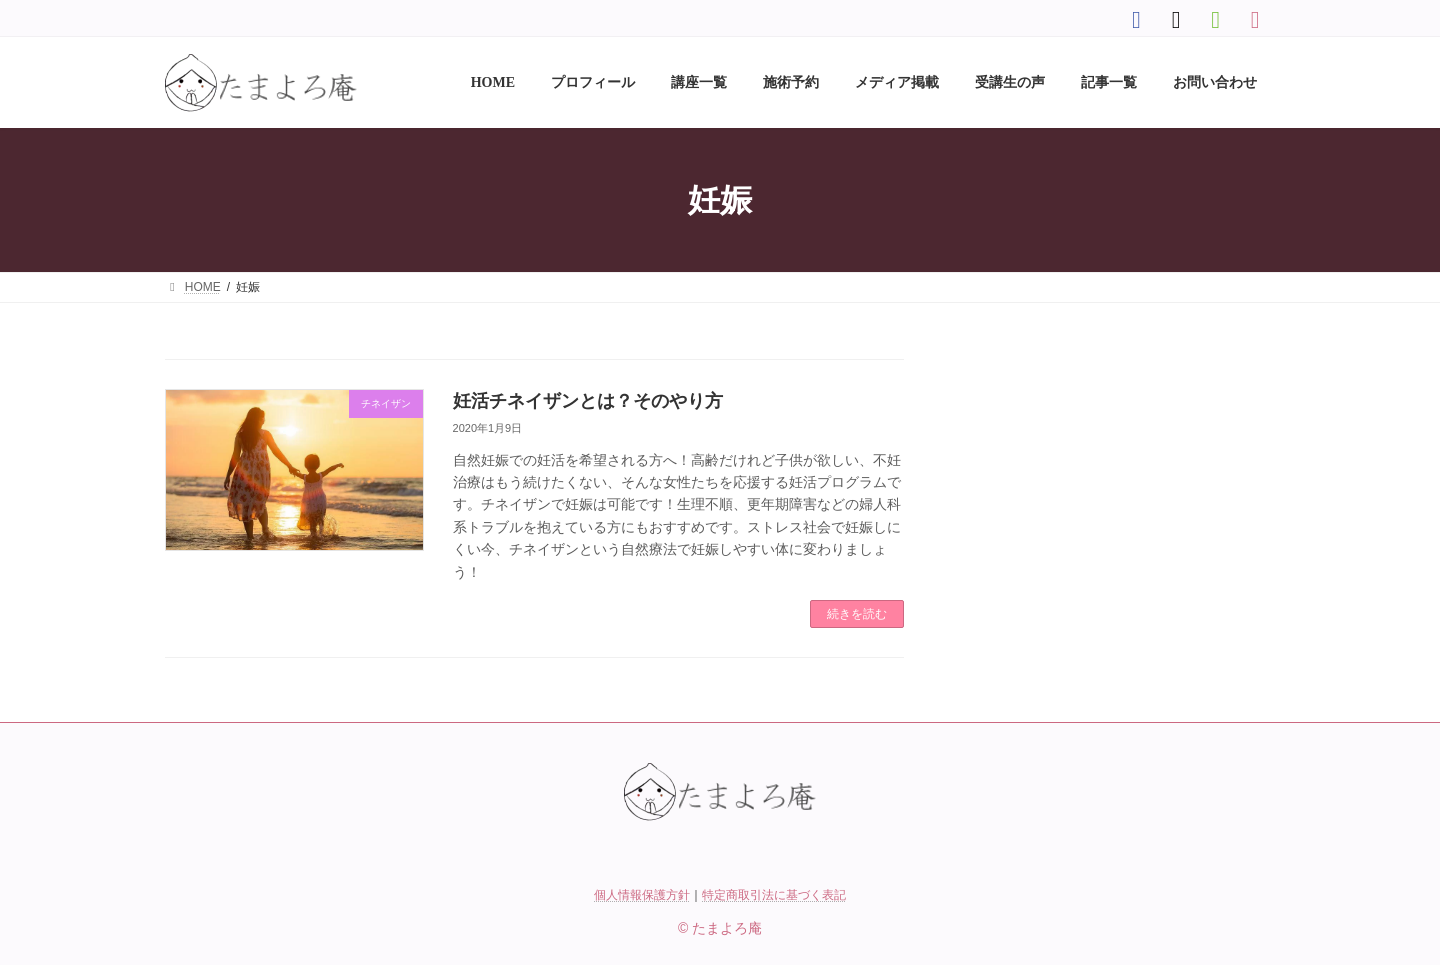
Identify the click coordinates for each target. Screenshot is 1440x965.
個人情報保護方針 (642, 895)
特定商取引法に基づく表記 (774, 895)
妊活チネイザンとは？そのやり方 (588, 401)
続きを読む (857, 614)
